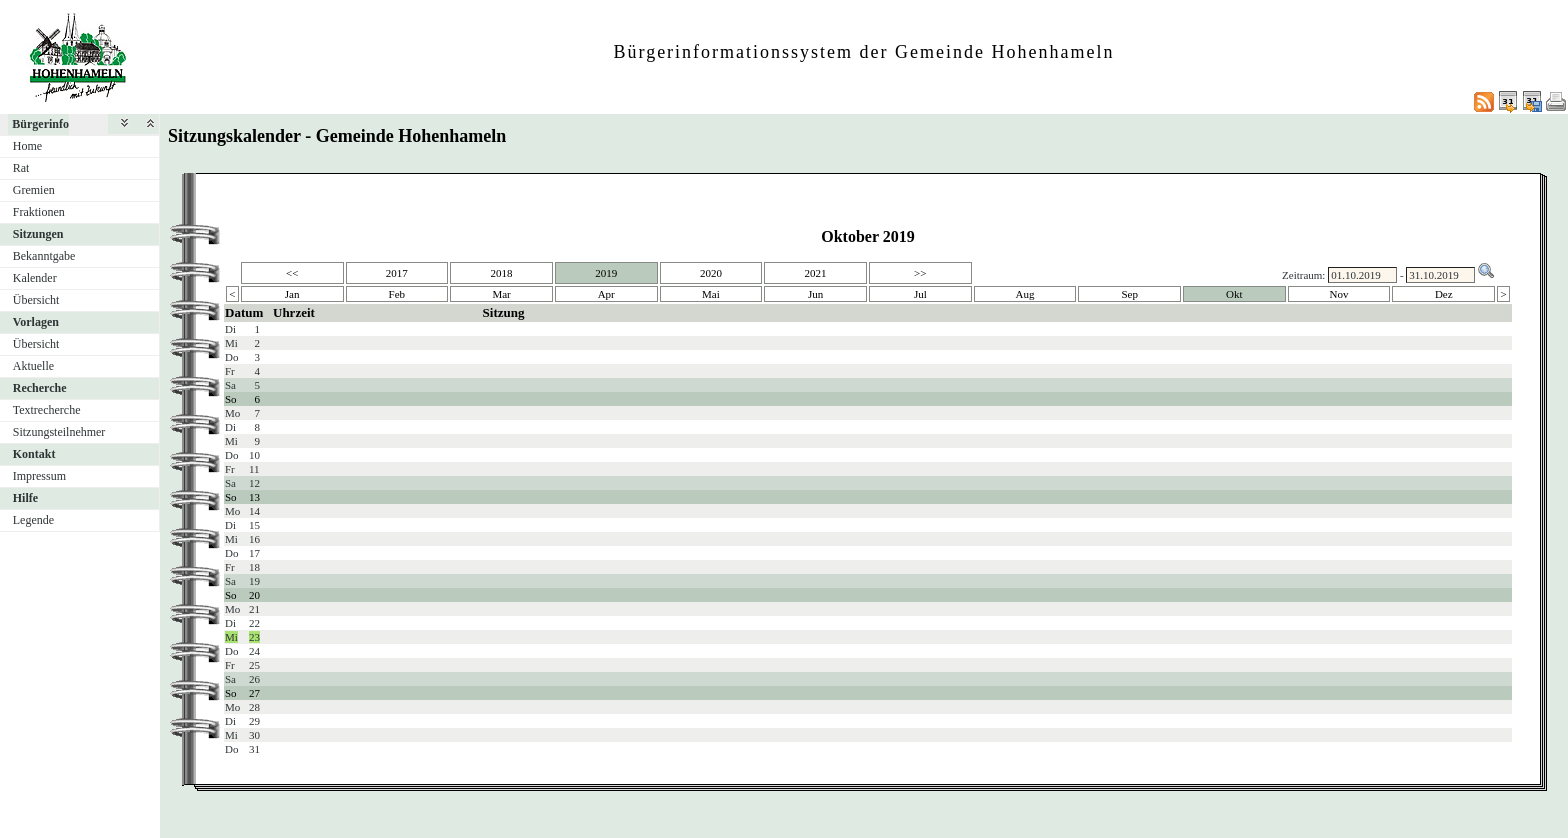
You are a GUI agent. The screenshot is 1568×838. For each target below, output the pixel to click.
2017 (397, 273)
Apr (606, 294)
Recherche (40, 388)
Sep (1129, 294)
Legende (33, 520)
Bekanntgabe (44, 256)
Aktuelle (33, 366)
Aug (1025, 294)
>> (920, 273)
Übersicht (36, 300)
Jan (292, 294)
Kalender (35, 278)
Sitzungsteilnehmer (59, 432)
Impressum (39, 476)
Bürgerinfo (40, 124)
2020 (711, 273)
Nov (1339, 294)
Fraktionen (39, 212)
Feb (397, 294)
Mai (711, 294)
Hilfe (25, 498)
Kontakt (34, 454)
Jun (815, 294)
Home (27, 146)
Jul (920, 294)
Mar (501, 294)
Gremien (34, 190)
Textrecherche (47, 410)
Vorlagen (36, 322)
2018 (502, 273)
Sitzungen (38, 234)
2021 (816, 273)
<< (292, 273)
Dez (1444, 294)
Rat (21, 168)
